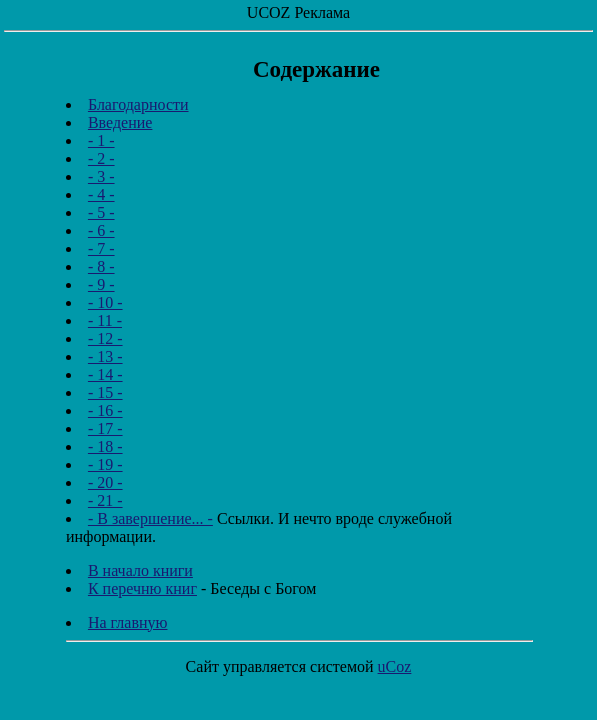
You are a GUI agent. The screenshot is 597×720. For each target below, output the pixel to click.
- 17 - (105, 428)
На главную (128, 622)
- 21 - (105, 500)
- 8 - (101, 266)
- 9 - (101, 284)
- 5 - (101, 212)
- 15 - (105, 392)
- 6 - (101, 230)
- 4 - (101, 194)
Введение (120, 122)
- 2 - (101, 158)
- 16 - (105, 410)
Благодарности (138, 104)
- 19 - (105, 464)
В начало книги (140, 570)
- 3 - (101, 176)
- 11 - (105, 320)
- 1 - (101, 140)
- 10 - (105, 302)
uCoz (395, 666)
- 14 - (105, 374)
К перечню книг (142, 588)
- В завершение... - (150, 518)
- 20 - (105, 482)
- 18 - (105, 446)
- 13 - (105, 356)
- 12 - (105, 338)
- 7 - (101, 248)
